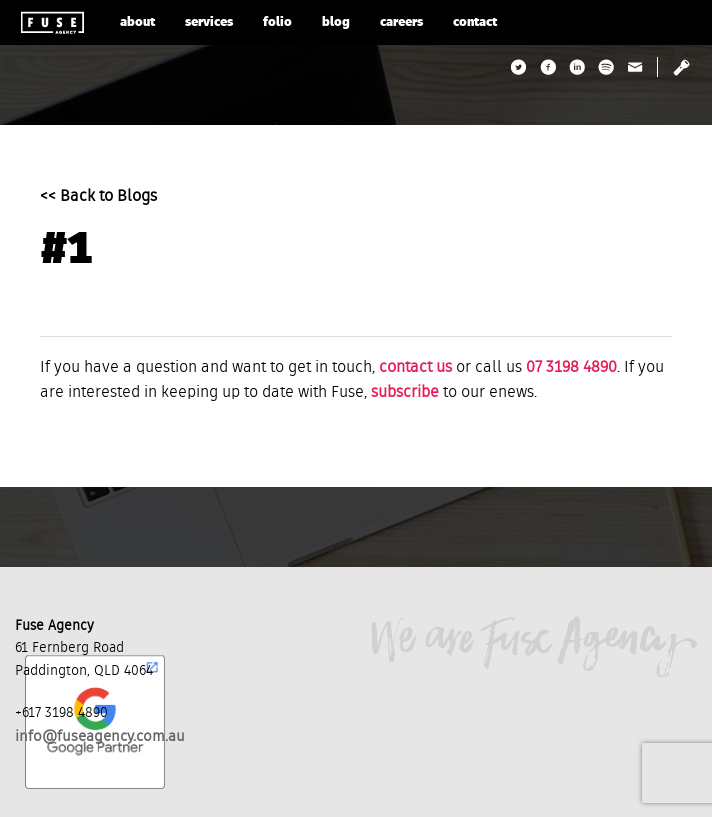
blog (336, 22)
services (209, 22)
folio (277, 22)
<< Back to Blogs (98, 197)
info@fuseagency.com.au (100, 736)
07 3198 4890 (571, 368)
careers (401, 22)
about (137, 22)
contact (475, 22)
